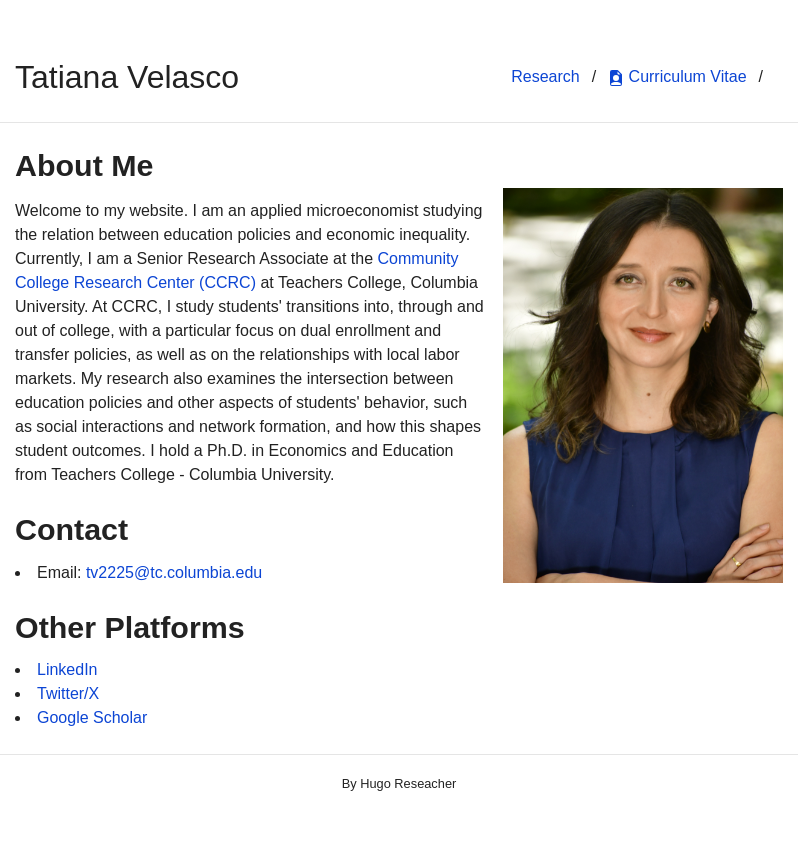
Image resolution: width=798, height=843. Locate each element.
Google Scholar (92, 717)
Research (545, 76)
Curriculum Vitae (677, 77)
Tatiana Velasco (127, 77)
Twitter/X (68, 693)
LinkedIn (67, 669)
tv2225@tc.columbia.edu (174, 572)
